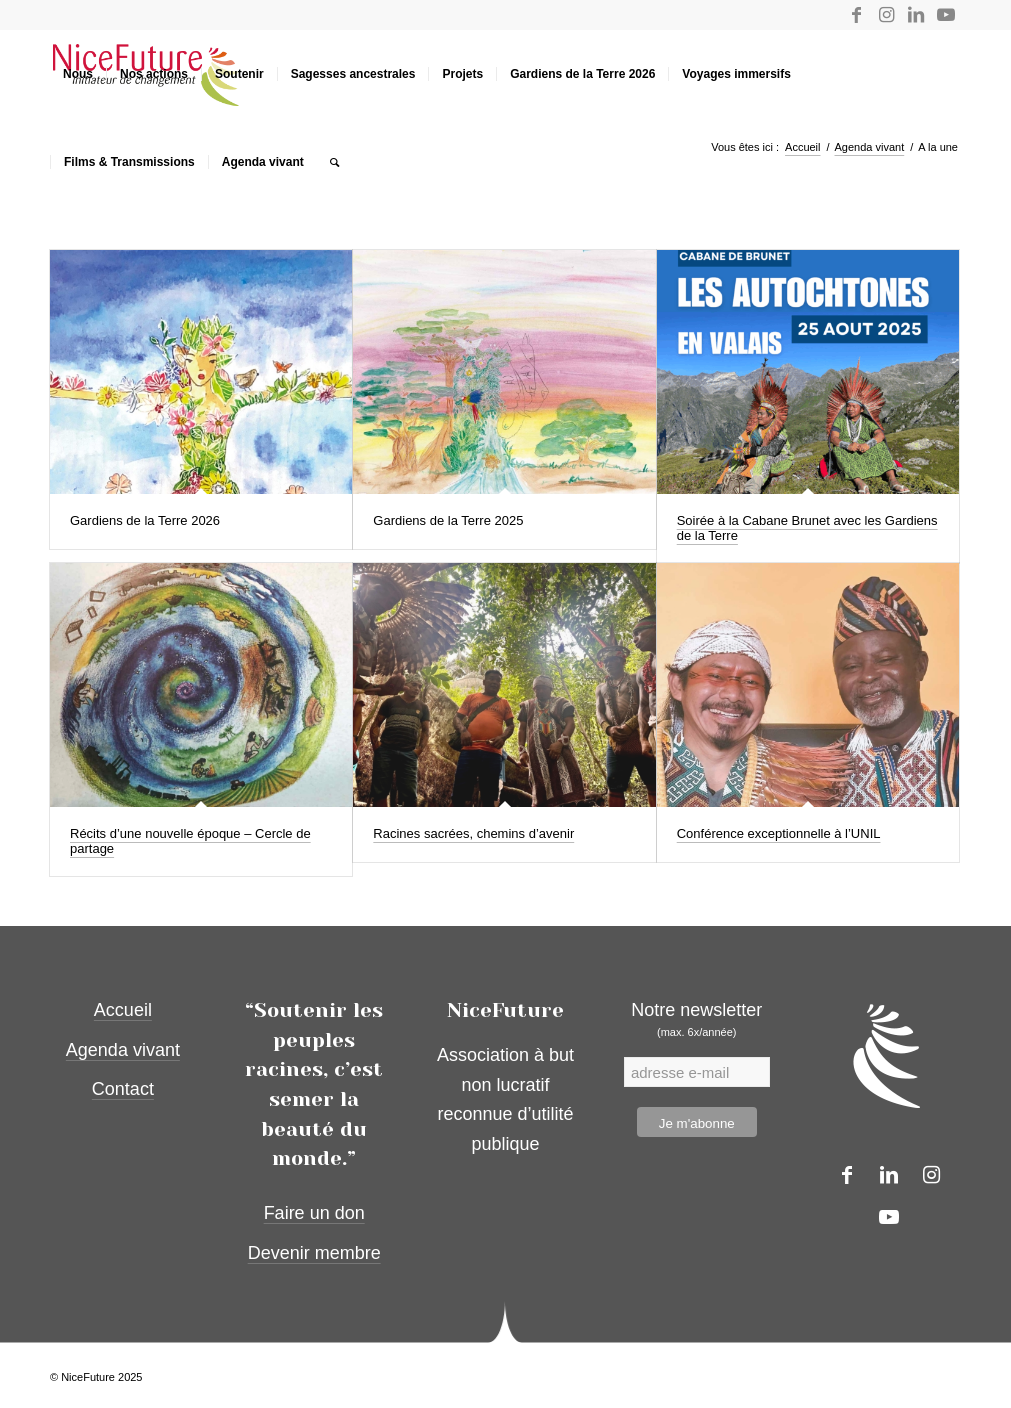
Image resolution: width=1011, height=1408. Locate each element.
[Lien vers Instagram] (886, 15)
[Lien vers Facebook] (856, 15)
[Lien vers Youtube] (946, 15)
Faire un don (314, 1213)
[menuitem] (78, 74)
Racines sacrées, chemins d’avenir (473, 833)
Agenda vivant (123, 1050)
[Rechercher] (334, 162)
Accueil (123, 1010)
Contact (123, 1089)
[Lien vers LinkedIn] (916, 15)
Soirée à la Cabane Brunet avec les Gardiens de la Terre (807, 527)
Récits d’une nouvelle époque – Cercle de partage (190, 840)
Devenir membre (314, 1253)
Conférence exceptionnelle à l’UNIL (779, 833)
